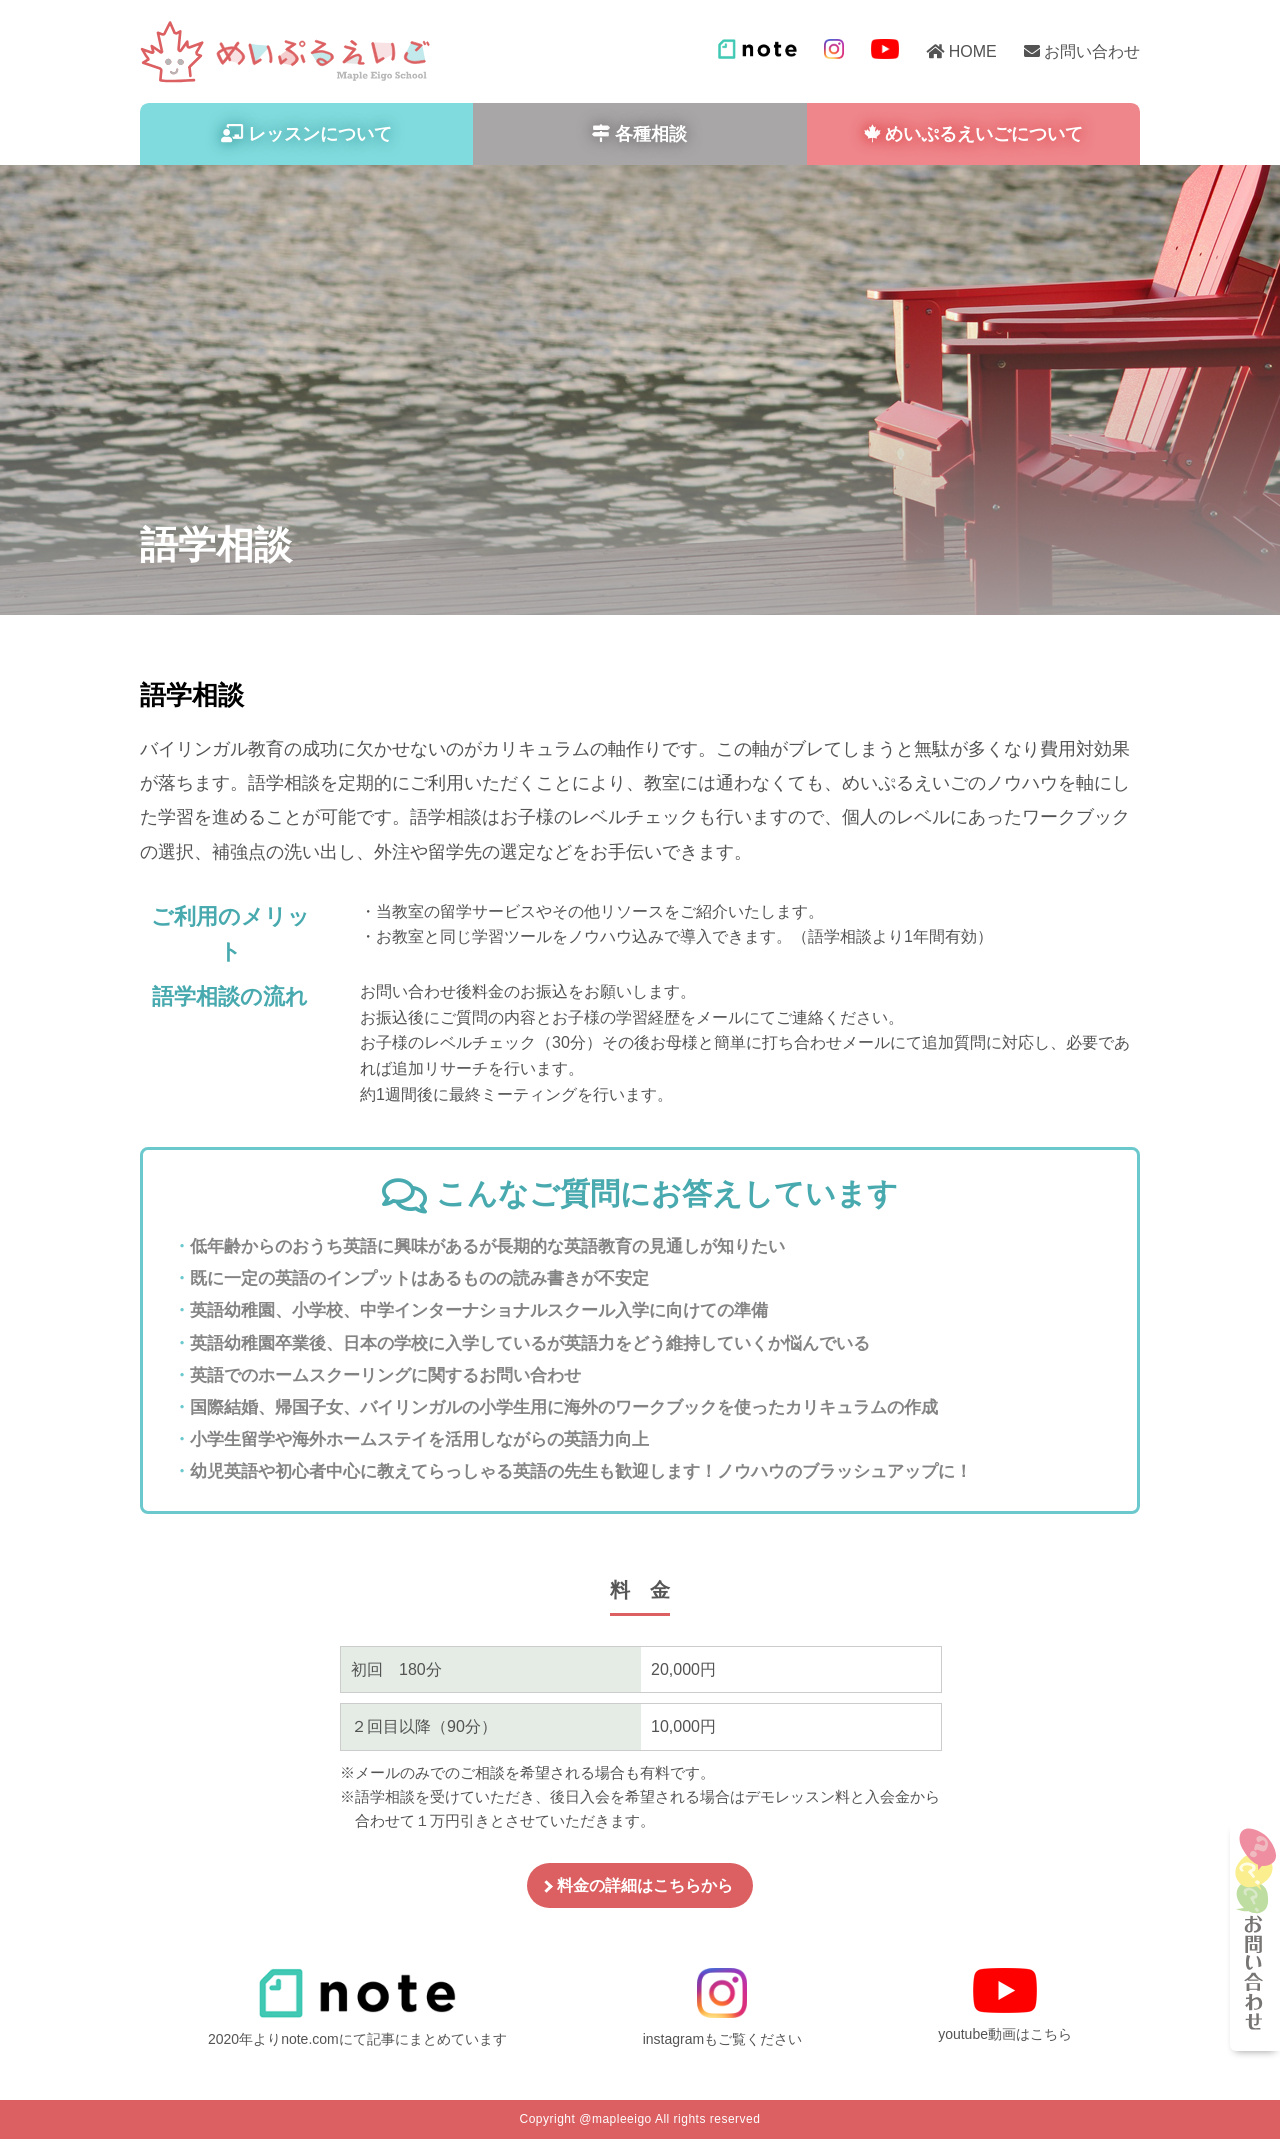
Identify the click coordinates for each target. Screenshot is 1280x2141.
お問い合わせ (1092, 51)
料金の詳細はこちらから (645, 1887)
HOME (973, 51)
